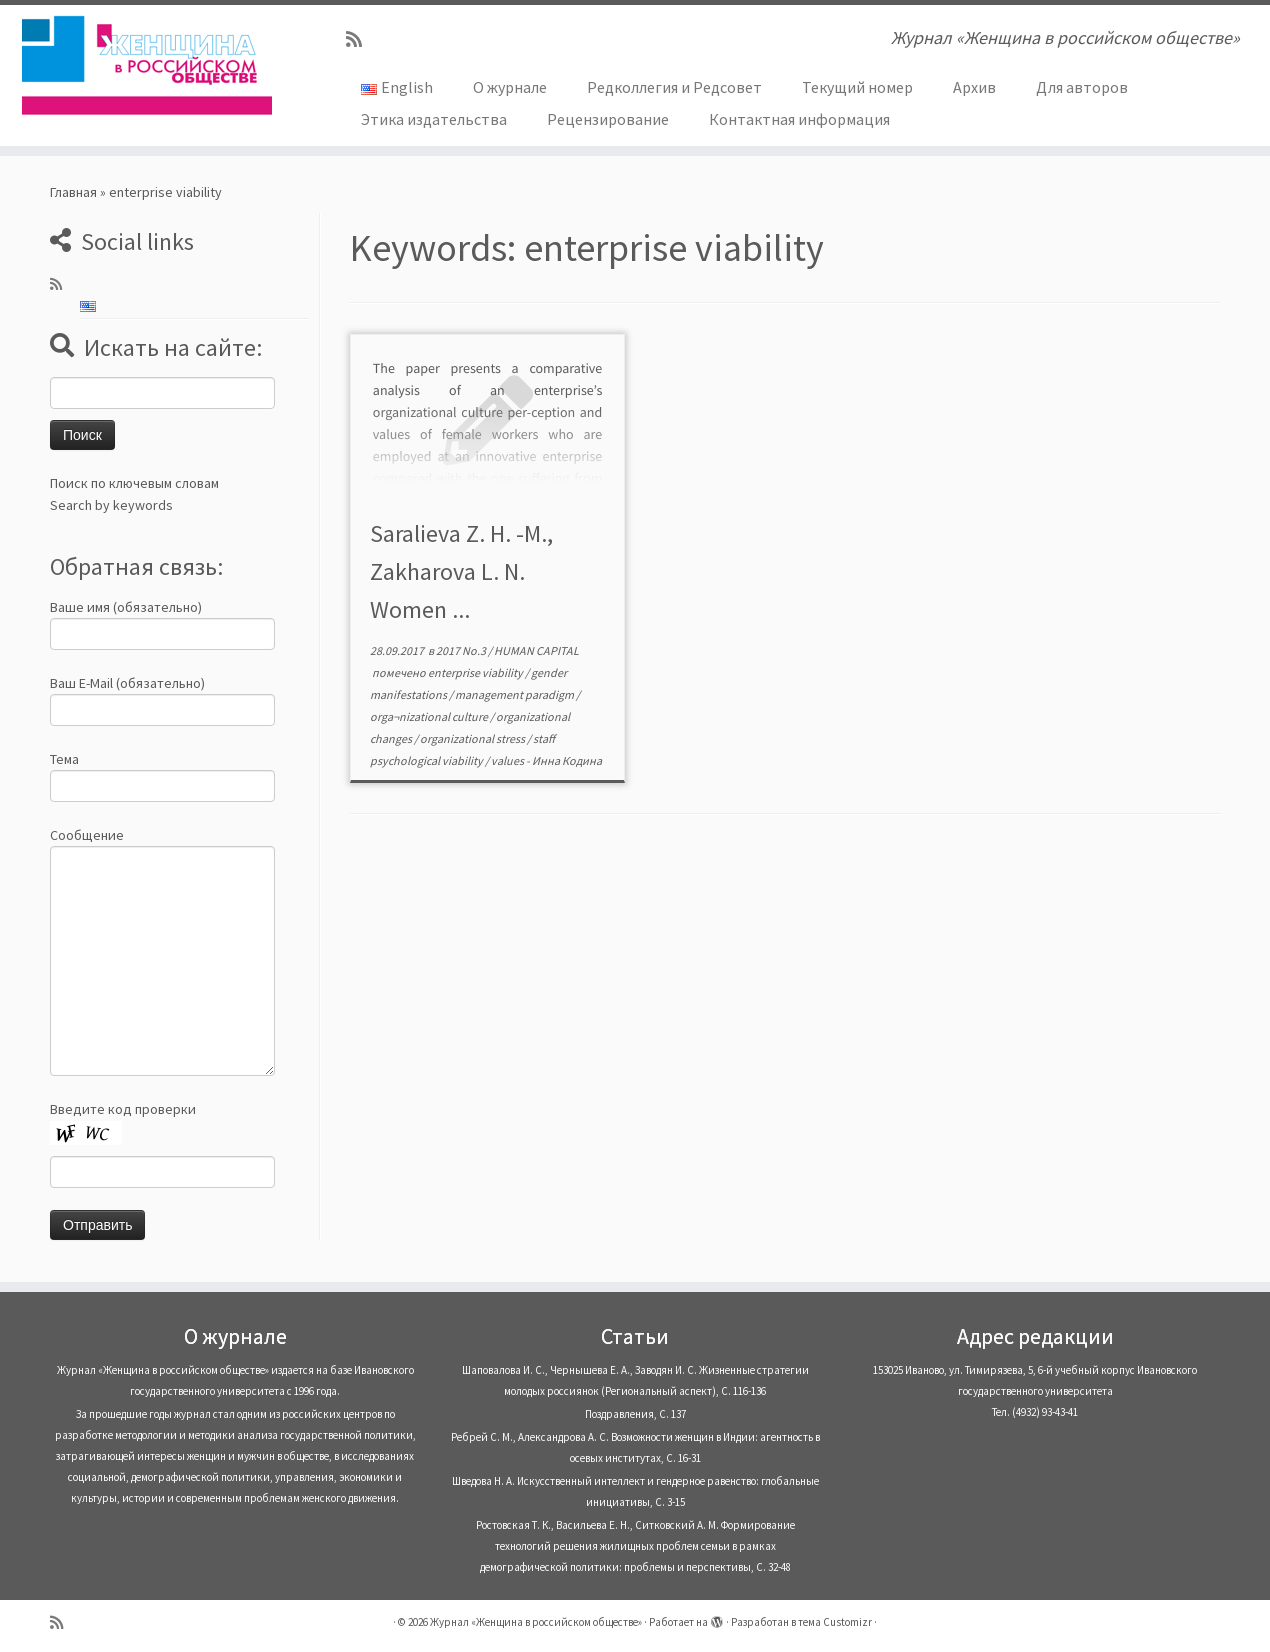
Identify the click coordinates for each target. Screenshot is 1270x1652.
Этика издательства (434, 119)
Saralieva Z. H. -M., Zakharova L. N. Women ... (461, 571)
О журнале (510, 87)
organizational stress (473, 738)
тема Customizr (835, 1622)
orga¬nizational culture (430, 716)
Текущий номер (857, 87)
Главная (73, 192)
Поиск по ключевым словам (134, 483)
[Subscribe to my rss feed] (360, 39)
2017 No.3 (462, 650)
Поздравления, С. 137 (635, 1414)
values (508, 760)
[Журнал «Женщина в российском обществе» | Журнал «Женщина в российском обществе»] (146, 65)
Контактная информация (799, 119)
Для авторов (1082, 87)
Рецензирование (608, 119)
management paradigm (515, 694)
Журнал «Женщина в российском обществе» (536, 1622)
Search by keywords (111, 505)
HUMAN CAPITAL (536, 650)
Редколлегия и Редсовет (674, 87)
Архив (974, 87)
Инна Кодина (567, 760)
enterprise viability (476, 672)
